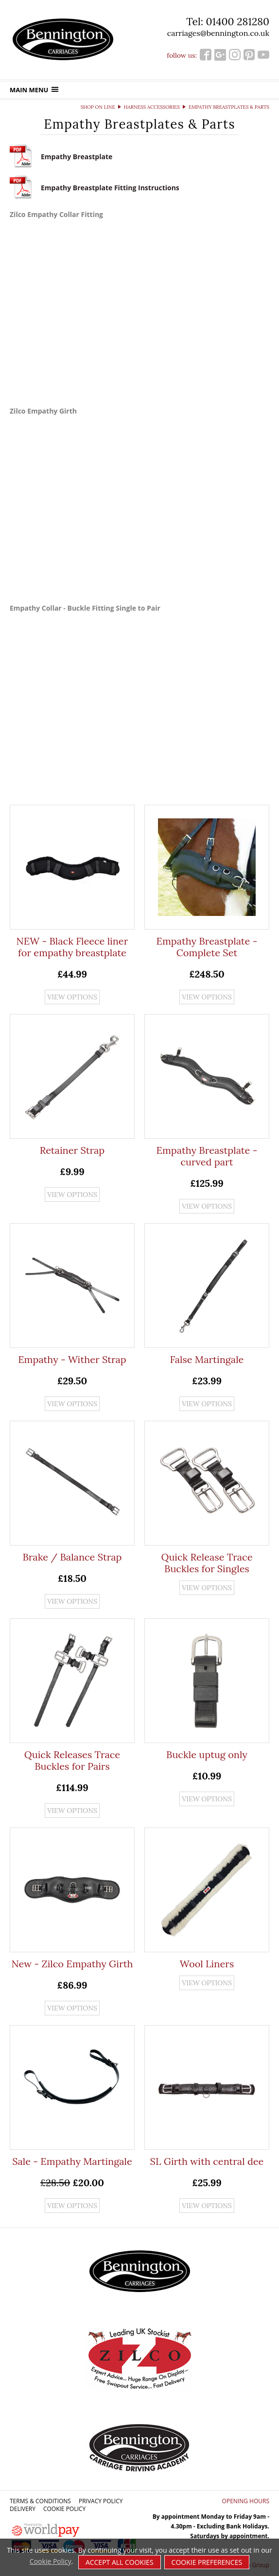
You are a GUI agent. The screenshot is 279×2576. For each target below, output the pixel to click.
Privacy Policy (101, 2501)
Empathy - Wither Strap (72, 1359)
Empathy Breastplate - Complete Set (207, 947)
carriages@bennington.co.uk (218, 33)
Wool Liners (207, 1964)
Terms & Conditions (40, 2501)
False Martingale (207, 1359)
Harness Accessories (152, 107)
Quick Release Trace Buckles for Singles (206, 1563)
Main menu (34, 89)
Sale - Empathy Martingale (72, 2161)
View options (72, 997)
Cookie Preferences (207, 2562)
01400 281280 (237, 21)
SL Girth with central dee (207, 2161)
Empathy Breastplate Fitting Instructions (110, 187)
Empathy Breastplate (76, 156)
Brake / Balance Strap (72, 1557)
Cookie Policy (64, 2509)
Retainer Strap (72, 1150)
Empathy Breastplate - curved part (207, 1156)
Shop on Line (98, 107)
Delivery (22, 2509)
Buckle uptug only (206, 1754)
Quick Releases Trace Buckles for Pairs (72, 1760)
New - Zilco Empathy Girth (72, 1964)
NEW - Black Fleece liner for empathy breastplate (72, 947)
